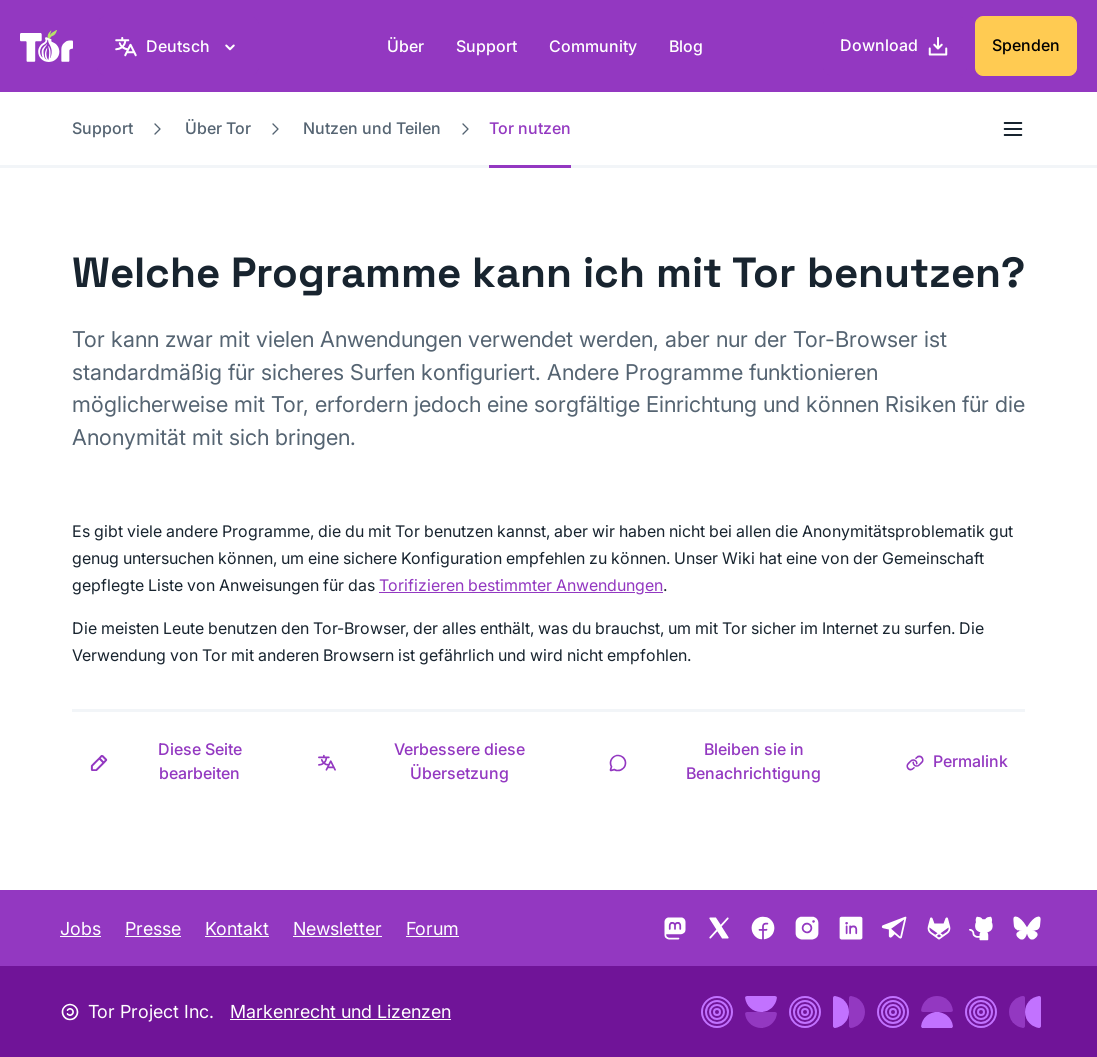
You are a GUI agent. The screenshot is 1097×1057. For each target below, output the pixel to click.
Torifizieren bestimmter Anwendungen (521, 585)
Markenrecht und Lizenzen (340, 1011)
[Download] (895, 46)
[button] (186, 761)
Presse (153, 928)
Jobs (80, 928)
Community (593, 46)
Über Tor (218, 128)
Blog (686, 46)
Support (486, 46)
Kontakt (237, 928)
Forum (432, 928)
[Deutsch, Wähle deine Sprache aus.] (178, 46)
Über (405, 46)
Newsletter (337, 928)
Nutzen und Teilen (372, 128)
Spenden (1026, 45)
